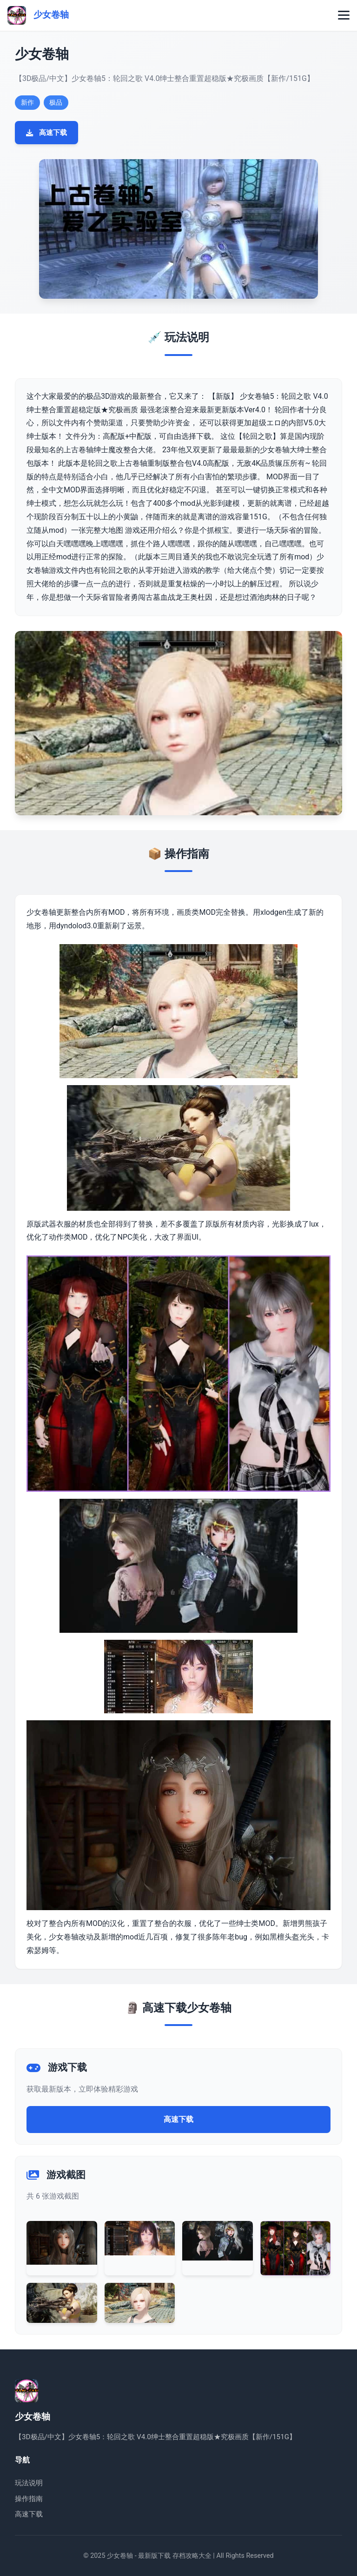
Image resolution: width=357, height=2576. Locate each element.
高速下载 (46, 132)
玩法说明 (29, 2483)
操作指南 (29, 2499)
